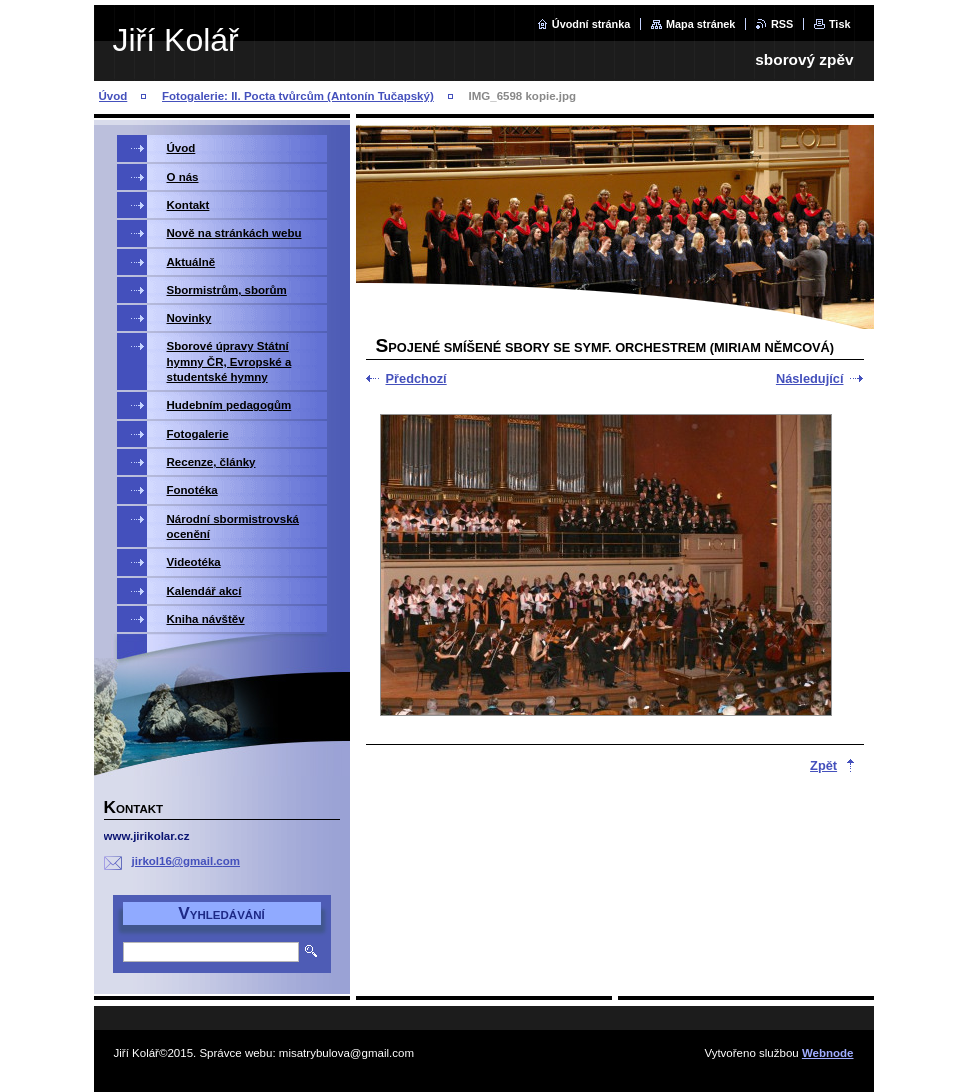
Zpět (823, 765)
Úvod (113, 96)
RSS (782, 24)
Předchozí (416, 378)
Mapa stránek (701, 24)
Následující (810, 378)
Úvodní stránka (591, 24)
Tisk (840, 24)
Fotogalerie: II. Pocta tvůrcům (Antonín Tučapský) (298, 96)
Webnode (828, 1053)
